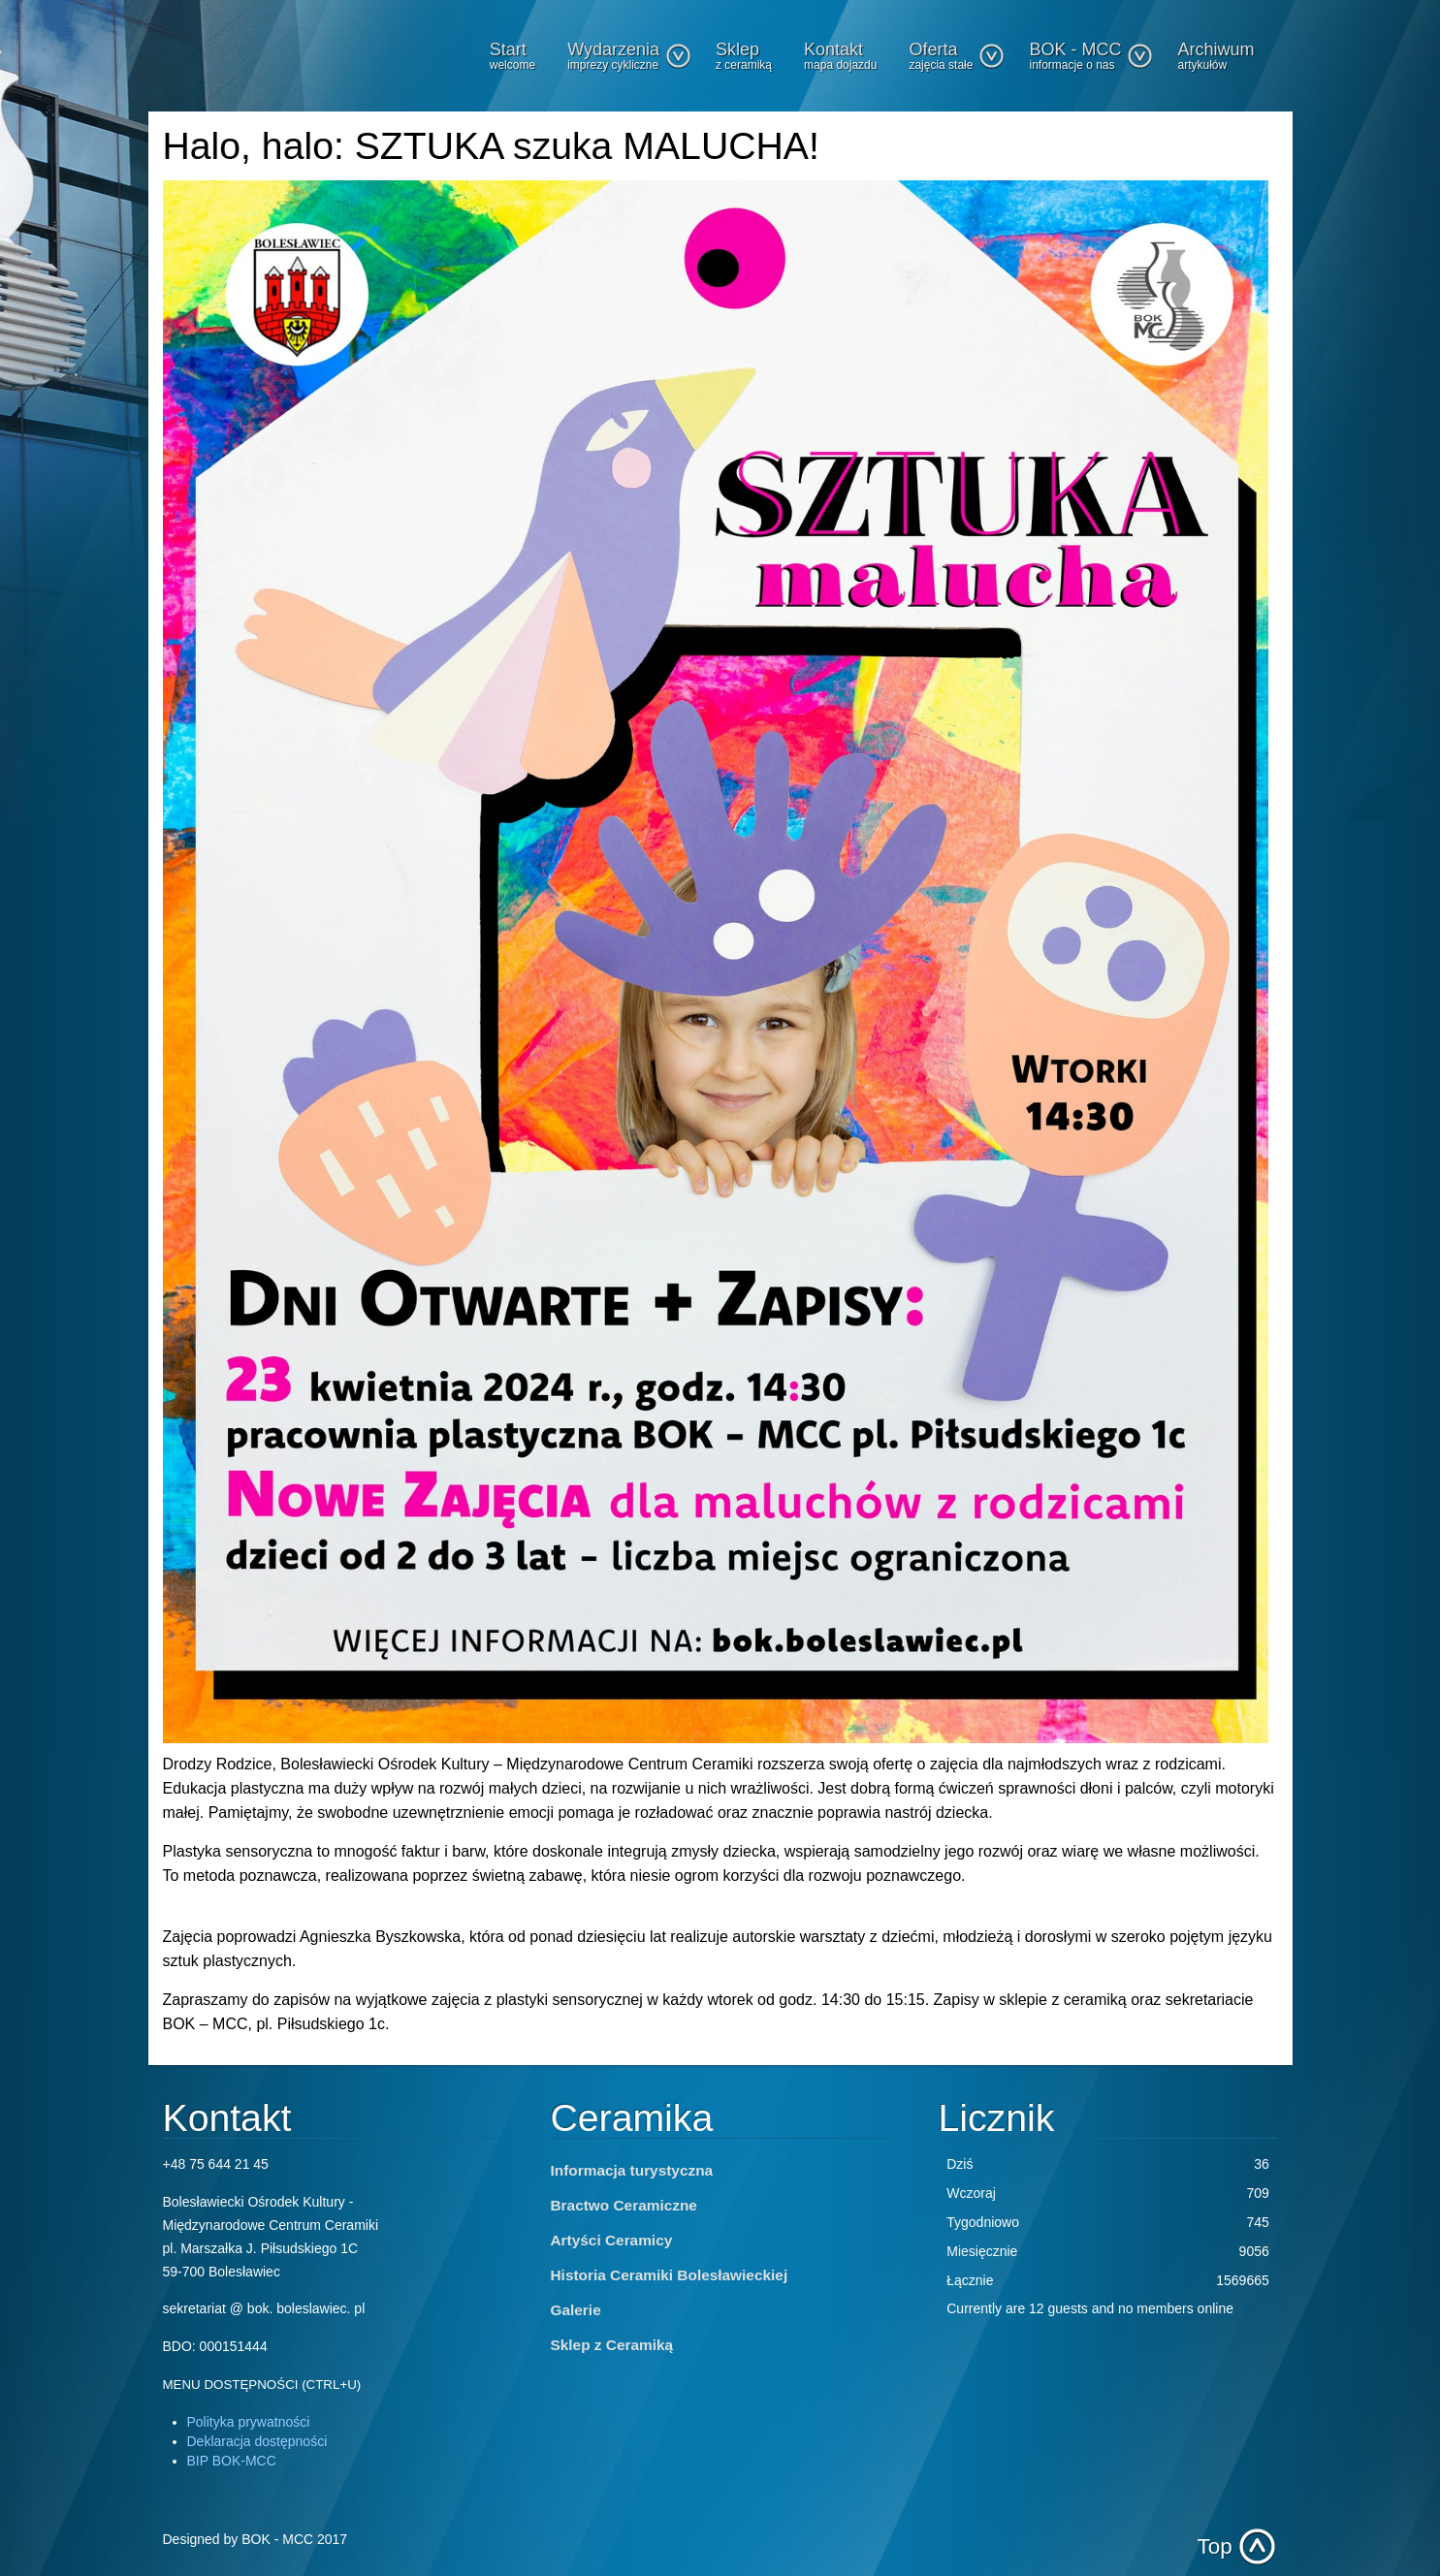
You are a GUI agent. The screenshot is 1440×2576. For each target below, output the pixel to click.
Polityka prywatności (248, 2422)
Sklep (744, 56)
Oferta (957, 56)
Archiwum (1215, 56)
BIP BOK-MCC (231, 2460)
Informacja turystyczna (632, 2170)
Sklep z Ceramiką (612, 2345)
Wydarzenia (629, 56)
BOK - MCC (1091, 56)
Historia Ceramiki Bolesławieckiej (669, 2275)
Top (1215, 2546)
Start (512, 56)
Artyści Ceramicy (612, 2240)
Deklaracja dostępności (257, 2441)
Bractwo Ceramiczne (624, 2205)
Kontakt (840, 56)
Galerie (576, 2310)
